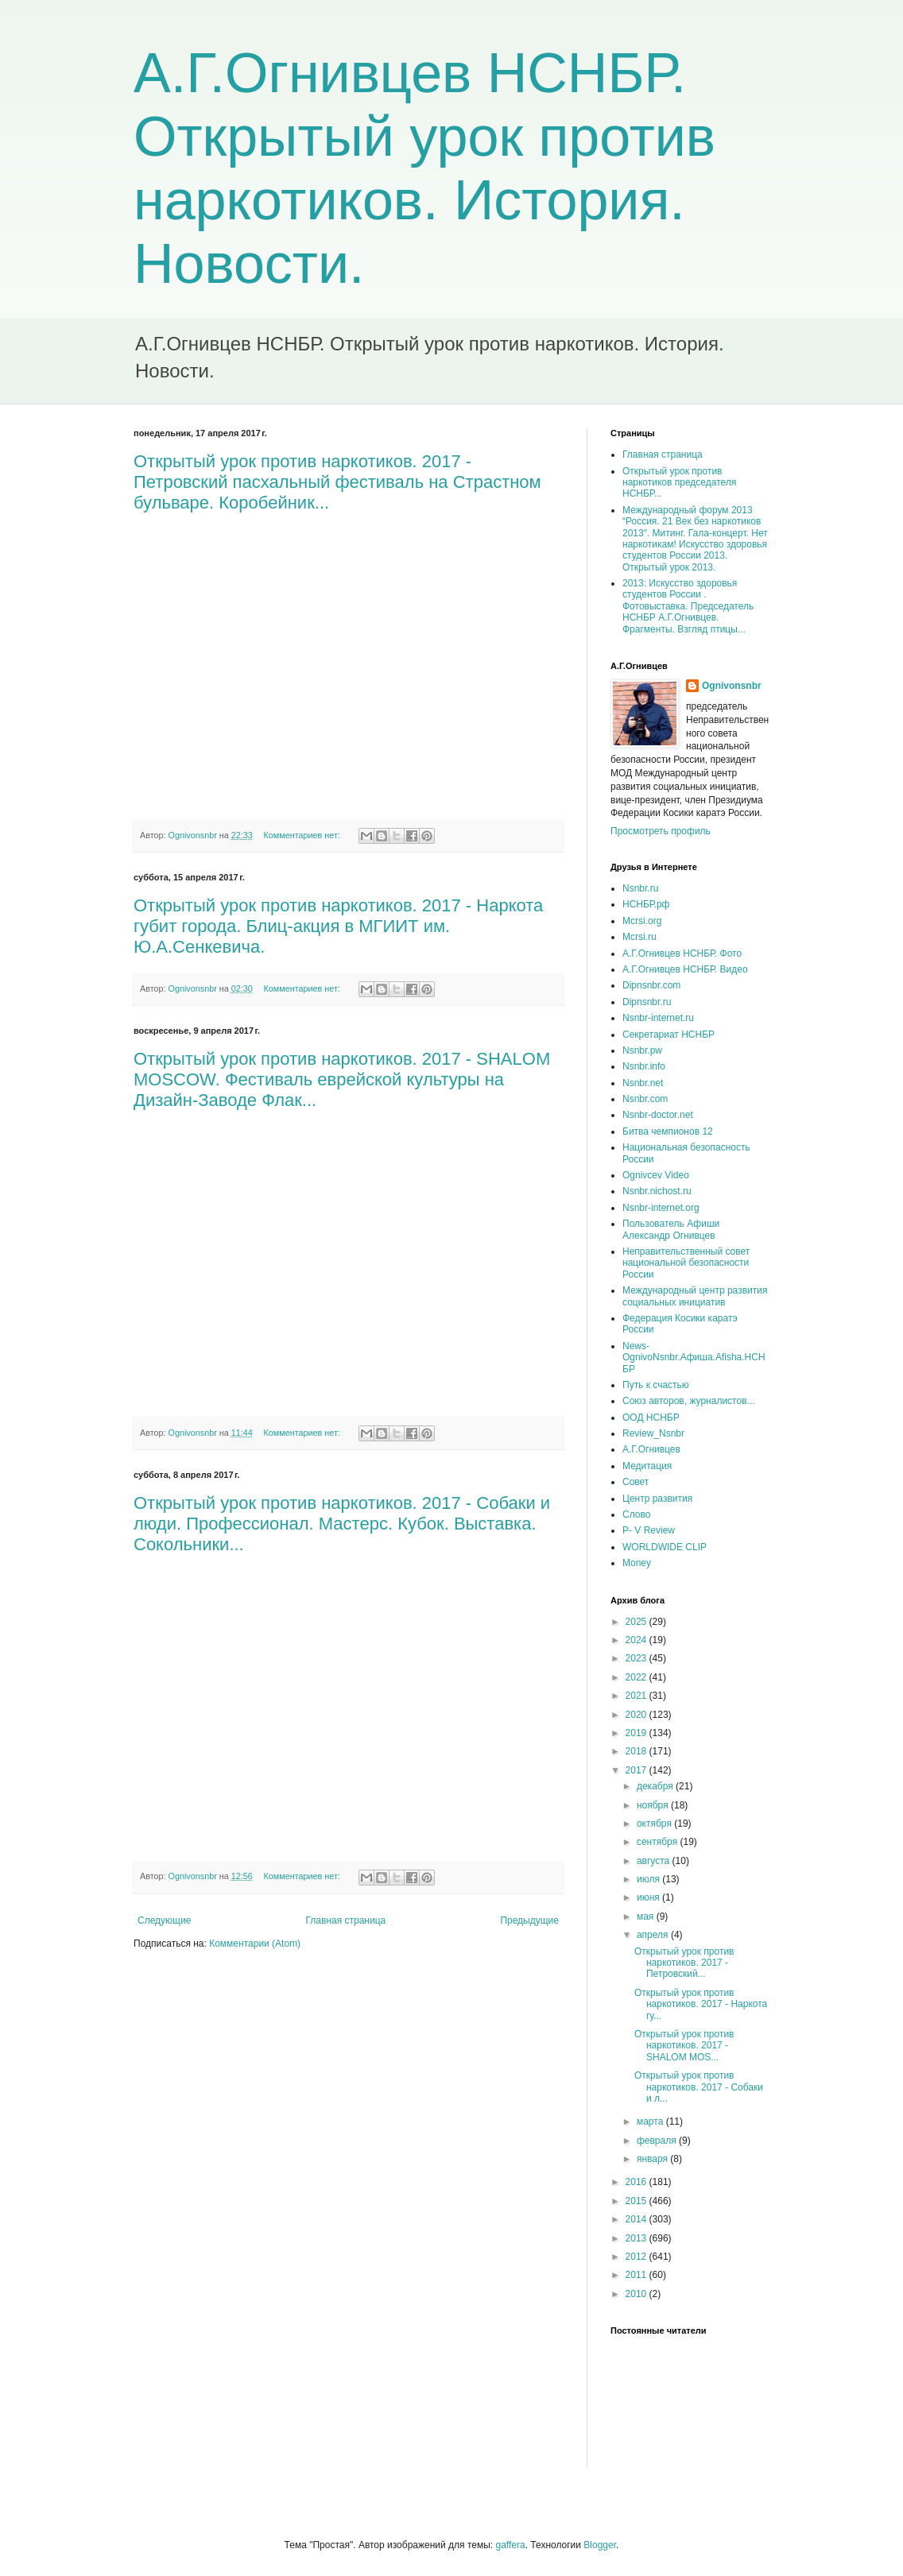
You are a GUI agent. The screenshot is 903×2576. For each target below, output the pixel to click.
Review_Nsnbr (653, 1433)
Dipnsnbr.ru (646, 1002)
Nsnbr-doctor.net (657, 1114)
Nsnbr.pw (642, 1050)
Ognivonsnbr (732, 685)
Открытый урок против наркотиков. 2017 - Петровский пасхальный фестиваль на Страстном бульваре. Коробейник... (337, 481)
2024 (637, 1640)
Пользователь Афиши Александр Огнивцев (670, 1229)
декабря (656, 1786)
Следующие (164, 1920)
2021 (637, 1695)
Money (636, 1562)
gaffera (510, 2545)
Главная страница (346, 1920)
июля (649, 1879)
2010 (637, 2293)
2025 (637, 1621)
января (653, 2158)
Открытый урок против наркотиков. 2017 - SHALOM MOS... (684, 2046)
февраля (658, 2140)
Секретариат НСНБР (668, 1034)
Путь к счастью (655, 1384)
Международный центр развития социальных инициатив (694, 1296)
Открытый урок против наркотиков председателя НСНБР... (679, 483)
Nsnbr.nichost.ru (657, 1191)
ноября (654, 1805)
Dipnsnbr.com (651, 985)
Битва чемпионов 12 (667, 1131)
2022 (637, 1677)
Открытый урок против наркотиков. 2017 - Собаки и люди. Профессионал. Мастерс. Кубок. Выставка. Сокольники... (342, 1523)
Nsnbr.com (645, 1098)
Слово (636, 1514)
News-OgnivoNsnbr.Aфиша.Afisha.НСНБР (693, 1357)
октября (655, 1823)
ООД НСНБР (651, 1417)
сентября (658, 1841)
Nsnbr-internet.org (661, 1207)
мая (647, 1916)
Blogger (599, 2545)
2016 (637, 2181)
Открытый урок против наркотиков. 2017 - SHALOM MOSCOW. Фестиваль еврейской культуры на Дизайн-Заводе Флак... (342, 1079)
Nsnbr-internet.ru (658, 1017)
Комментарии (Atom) (254, 1943)
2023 (637, 1658)
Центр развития (657, 1498)
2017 (637, 1770)
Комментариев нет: (303, 835)
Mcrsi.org (641, 920)
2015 (637, 2201)
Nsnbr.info (643, 1066)
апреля (654, 1934)
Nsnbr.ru (640, 888)
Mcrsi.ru (639, 936)
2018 (637, 1751)
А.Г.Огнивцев (651, 1449)
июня (649, 1897)
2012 (637, 2256)
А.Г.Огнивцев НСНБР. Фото (682, 953)
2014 (637, 2219)
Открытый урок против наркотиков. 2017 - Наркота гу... (700, 2004)
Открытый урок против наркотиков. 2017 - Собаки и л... (698, 2087)
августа (654, 1860)
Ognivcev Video (655, 1175)
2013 (637, 2238)
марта (651, 2121)
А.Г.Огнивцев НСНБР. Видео (685, 969)
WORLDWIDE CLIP (664, 1547)
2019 (637, 1733)
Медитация (647, 1466)
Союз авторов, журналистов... (688, 1400)
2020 (637, 1714)
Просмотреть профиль (660, 831)
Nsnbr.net (642, 1083)
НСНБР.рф (646, 904)
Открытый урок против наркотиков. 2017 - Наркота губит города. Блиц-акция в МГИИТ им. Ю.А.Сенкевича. (338, 926)
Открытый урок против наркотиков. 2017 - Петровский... (684, 1963)
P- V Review (648, 1530)
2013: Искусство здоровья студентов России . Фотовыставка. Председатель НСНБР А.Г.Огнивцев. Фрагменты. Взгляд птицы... (688, 606)
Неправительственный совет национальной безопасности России (686, 1263)
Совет (635, 1481)
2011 (637, 2274)
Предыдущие (529, 1920)
